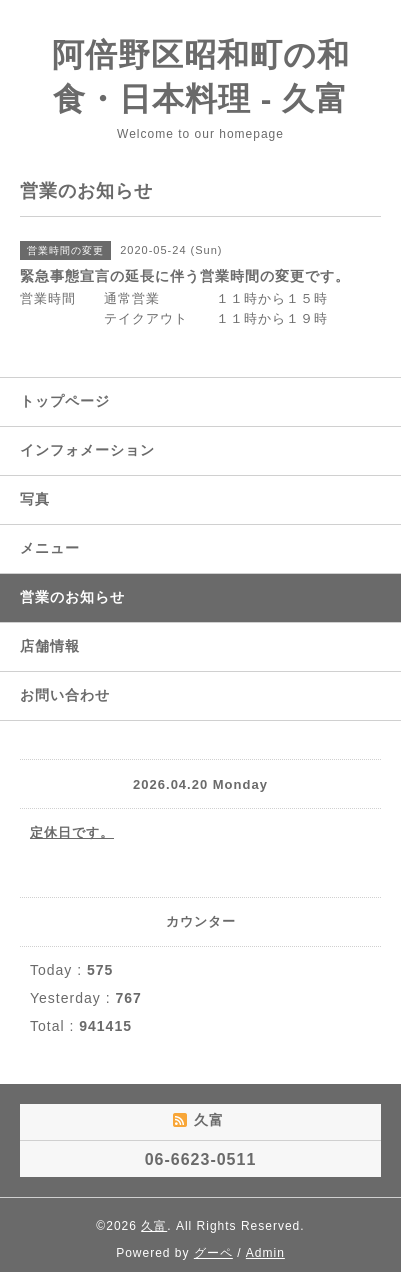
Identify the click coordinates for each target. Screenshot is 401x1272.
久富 (154, 1226)
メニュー (50, 548)
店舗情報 (50, 646)
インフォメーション (87, 450)
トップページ (65, 401)
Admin (265, 1253)
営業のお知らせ (72, 597)
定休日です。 (72, 832)
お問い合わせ (65, 695)
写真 (35, 499)
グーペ (213, 1253)
